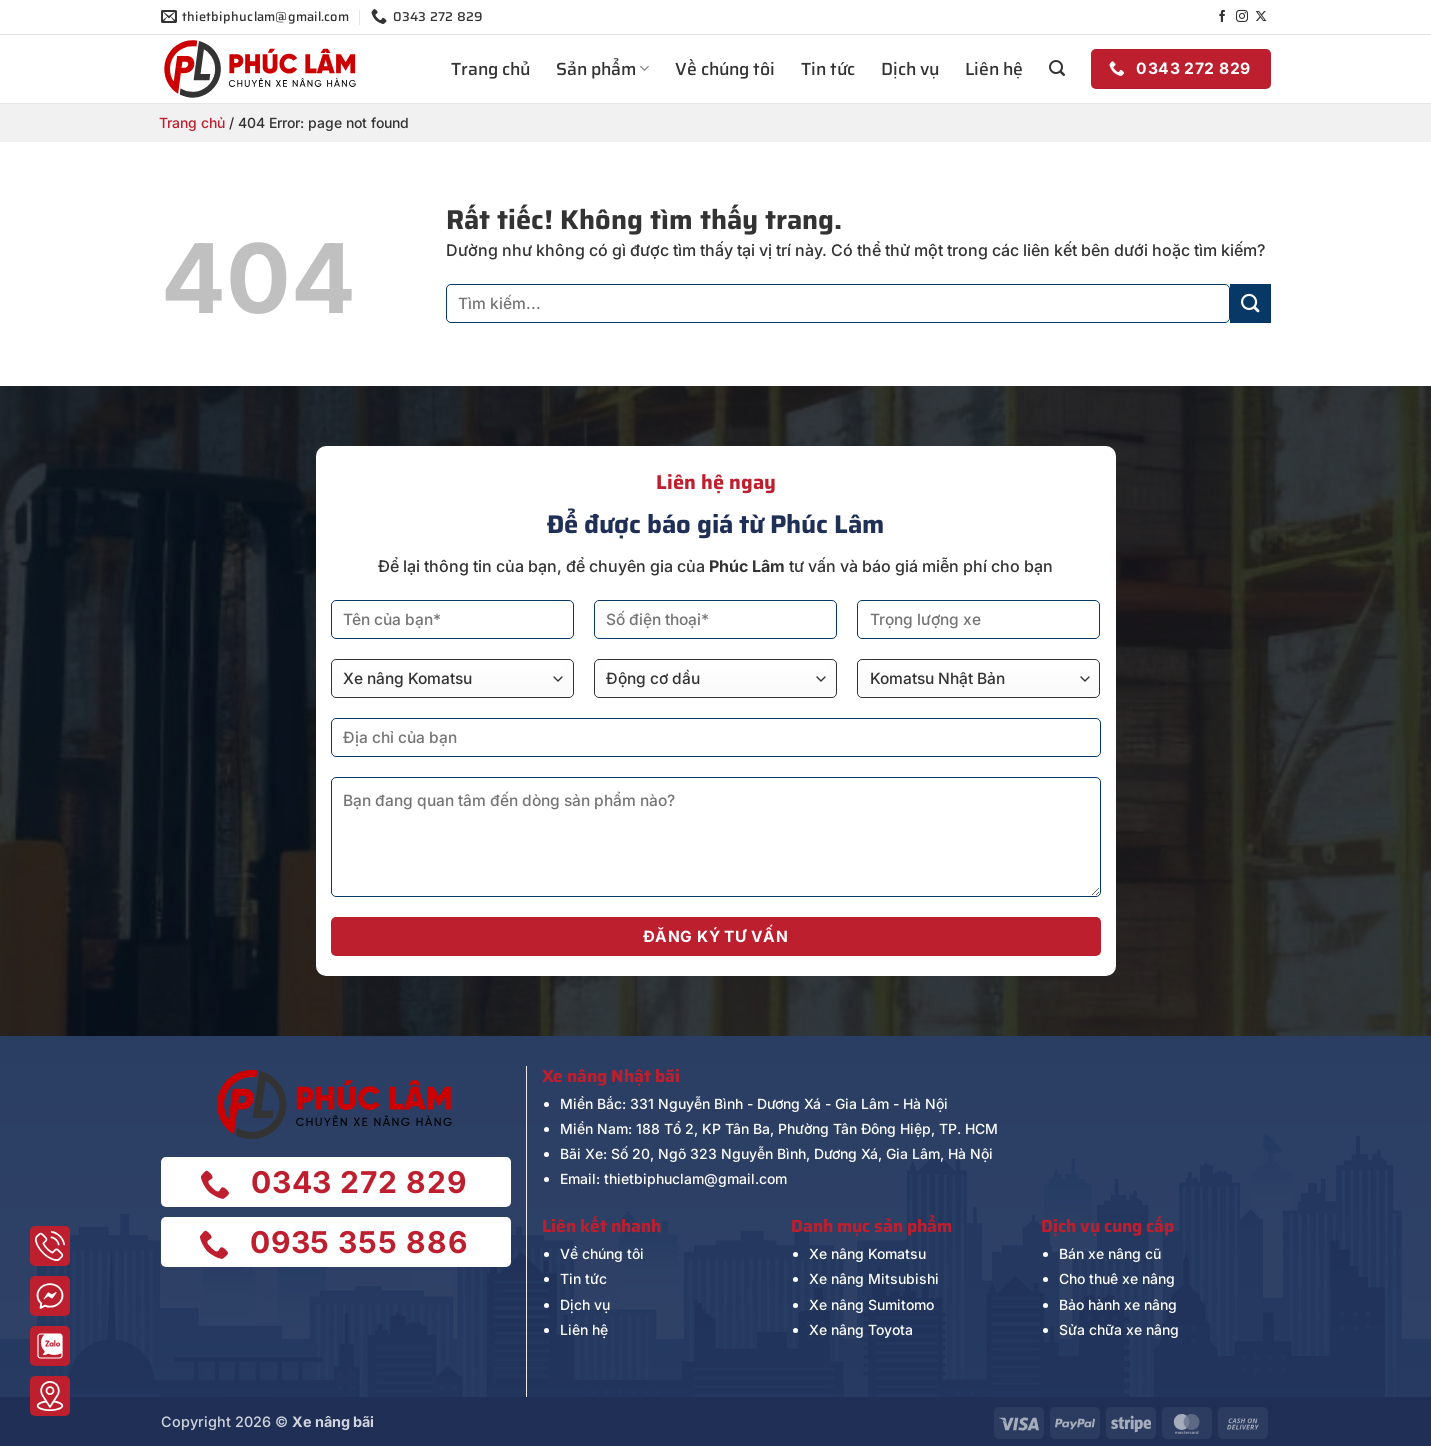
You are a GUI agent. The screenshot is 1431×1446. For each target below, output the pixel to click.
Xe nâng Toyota (861, 1329)
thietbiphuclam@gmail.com (695, 1178)
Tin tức (828, 69)
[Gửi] (1250, 303)
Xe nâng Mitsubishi (874, 1278)
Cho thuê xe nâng (1117, 1278)
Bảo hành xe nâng (1118, 1304)
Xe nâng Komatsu (867, 1253)
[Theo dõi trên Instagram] (1242, 17)
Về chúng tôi (725, 69)
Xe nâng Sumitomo (871, 1304)
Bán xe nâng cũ (1110, 1253)
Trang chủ (490, 69)
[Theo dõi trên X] (1261, 17)
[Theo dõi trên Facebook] (1222, 17)
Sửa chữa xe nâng (1119, 1329)
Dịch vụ (910, 69)
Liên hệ (994, 69)
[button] (1057, 68)
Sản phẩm (602, 69)
